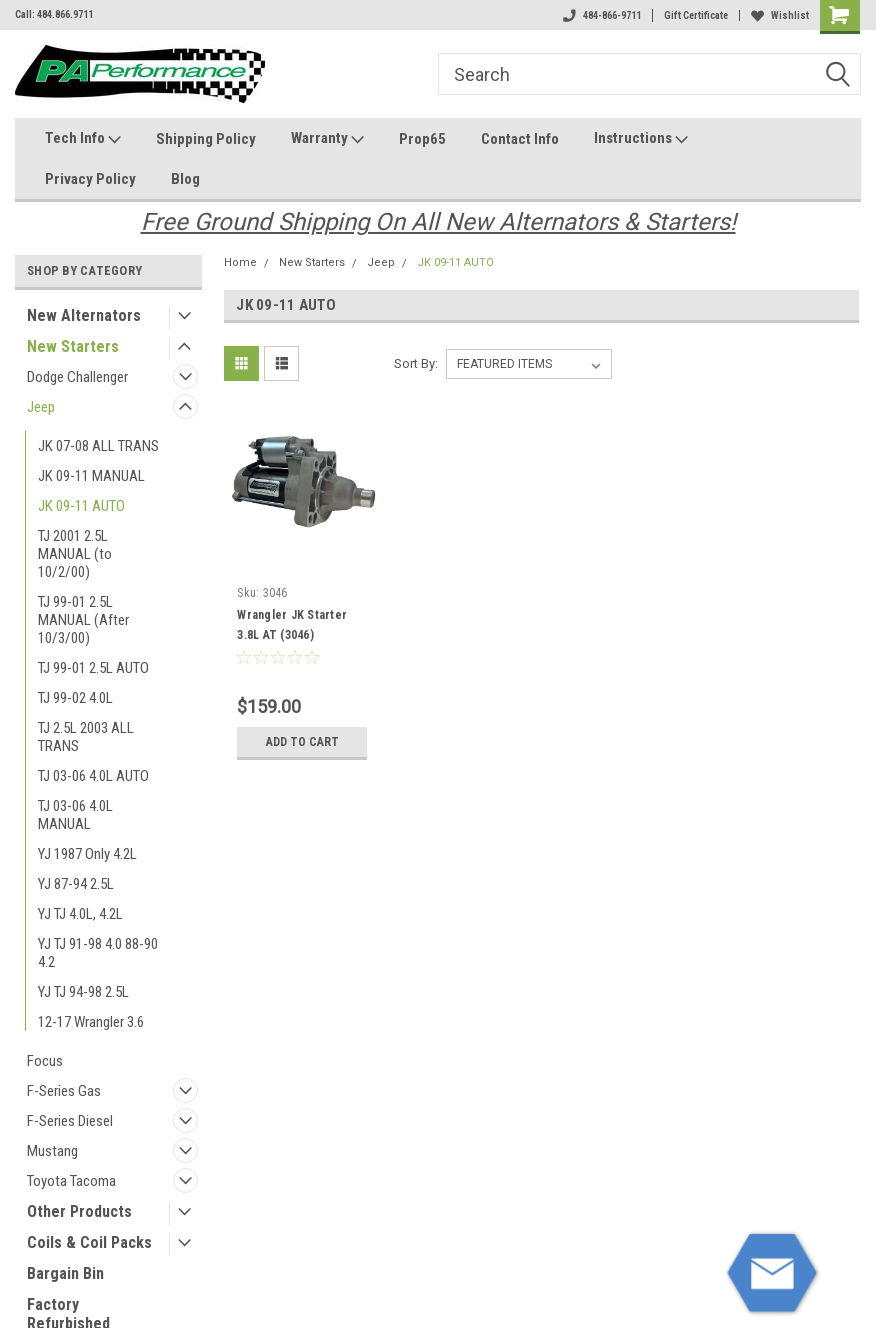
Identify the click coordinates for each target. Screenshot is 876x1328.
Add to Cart (302, 742)
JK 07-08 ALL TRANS (98, 446)
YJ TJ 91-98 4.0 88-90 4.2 (98, 953)
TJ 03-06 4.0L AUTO (93, 776)
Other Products (79, 1211)
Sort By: (416, 363)
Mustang (52, 1151)
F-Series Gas (64, 1091)
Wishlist (780, 15)
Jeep (41, 407)
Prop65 (422, 139)
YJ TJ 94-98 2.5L (83, 992)
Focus (45, 1061)
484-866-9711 (602, 15)
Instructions (641, 139)
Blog (185, 179)
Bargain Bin (65, 1273)
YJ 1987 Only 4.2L (87, 854)
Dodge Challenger (77, 377)
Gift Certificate (696, 15)
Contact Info (520, 139)
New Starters (73, 346)
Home (240, 262)
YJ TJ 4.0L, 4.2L (80, 914)
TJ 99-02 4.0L (75, 698)
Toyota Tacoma (71, 1181)
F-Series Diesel (70, 1121)
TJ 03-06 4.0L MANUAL (75, 815)
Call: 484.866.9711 (54, 14)
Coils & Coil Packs (89, 1242)
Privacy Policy (90, 179)
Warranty (327, 139)
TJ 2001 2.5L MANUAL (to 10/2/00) (75, 554)
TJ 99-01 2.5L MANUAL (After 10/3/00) (83, 620)
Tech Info (83, 139)
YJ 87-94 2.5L (76, 884)
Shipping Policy (206, 139)
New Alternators (84, 315)
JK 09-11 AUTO (81, 506)
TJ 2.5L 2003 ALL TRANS (86, 737)
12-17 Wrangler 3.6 (91, 1022)
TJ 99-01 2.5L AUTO (93, 668)
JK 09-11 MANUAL (91, 476)
